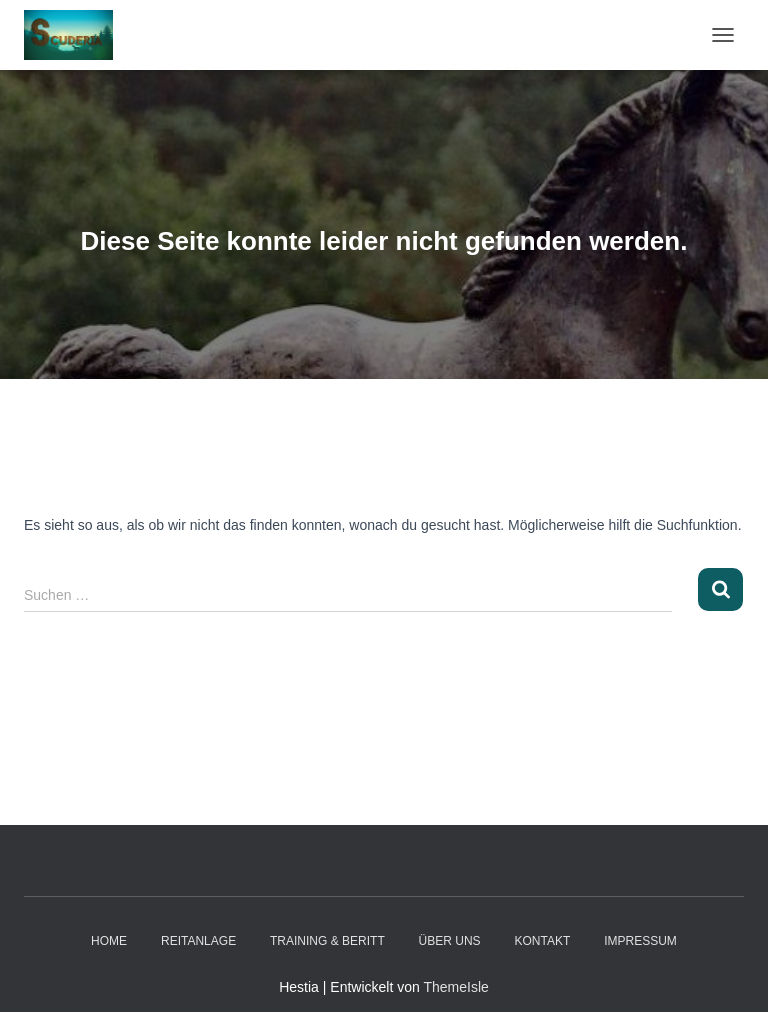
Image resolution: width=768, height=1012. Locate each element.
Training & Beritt (327, 941)
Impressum (640, 941)
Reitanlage (198, 941)
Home (109, 941)
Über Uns (450, 941)
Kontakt (543, 941)
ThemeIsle (455, 987)
